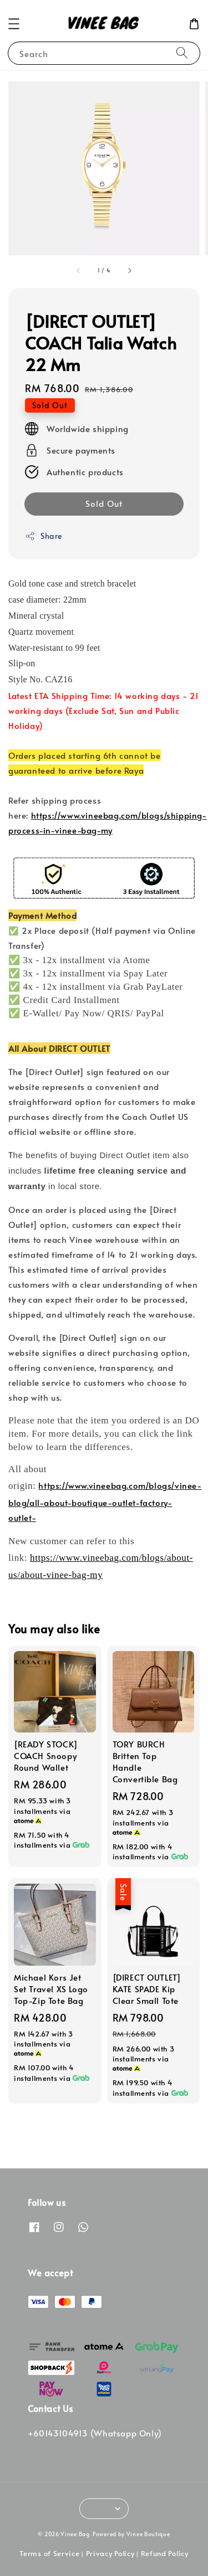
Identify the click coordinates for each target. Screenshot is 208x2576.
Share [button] (43, 536)
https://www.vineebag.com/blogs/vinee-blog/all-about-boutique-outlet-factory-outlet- (105, 1501)
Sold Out (104, 503)
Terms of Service (49, 2553)
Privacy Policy (110, 2553)
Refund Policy (165, 2553)
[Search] (182, 53)
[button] (14, 24)
